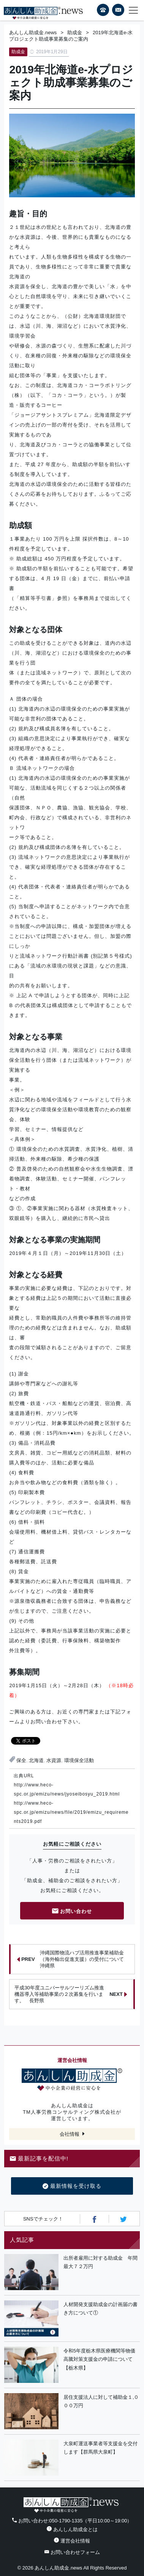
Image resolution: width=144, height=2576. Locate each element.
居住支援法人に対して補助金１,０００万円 (101, 2401)
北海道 (36, 1760)
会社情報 (69, 2134)
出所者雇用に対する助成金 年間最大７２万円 (100, 2262)
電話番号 (103, 10)
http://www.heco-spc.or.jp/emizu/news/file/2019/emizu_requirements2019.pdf (71, 1812)
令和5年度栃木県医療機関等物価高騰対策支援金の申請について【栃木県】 (99, 2359)
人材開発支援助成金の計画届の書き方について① (100, 2309)
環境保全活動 (79, 1760)
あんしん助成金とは (72, 2529)
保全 (21, 1760)
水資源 (53, 1760)
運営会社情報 (72, 2541)
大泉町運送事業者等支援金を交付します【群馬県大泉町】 (100, 2448)
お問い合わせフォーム (72, 2552)
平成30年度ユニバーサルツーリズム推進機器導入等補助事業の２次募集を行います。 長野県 (70, 1994)
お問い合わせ (72, 1911)
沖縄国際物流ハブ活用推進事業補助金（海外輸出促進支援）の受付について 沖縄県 (72, 1959)
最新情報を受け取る (72, 2186)
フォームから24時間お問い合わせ (118, 11)
